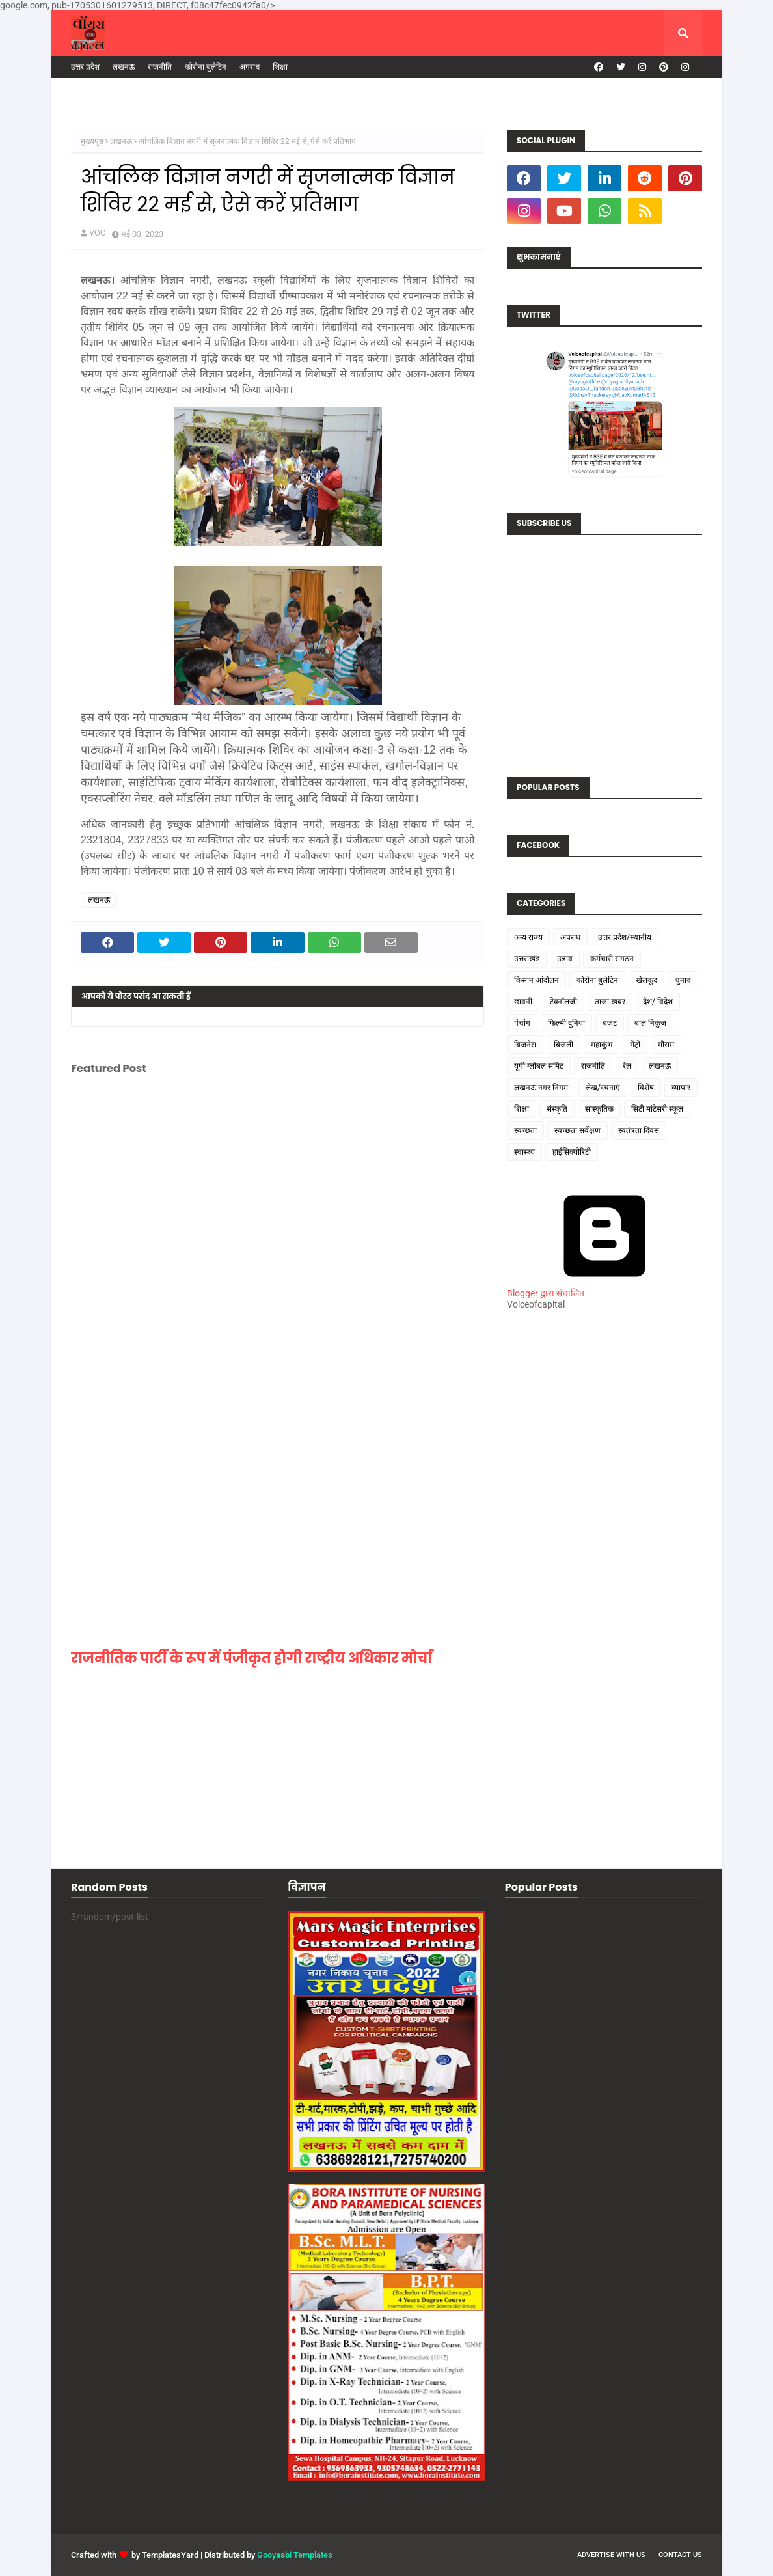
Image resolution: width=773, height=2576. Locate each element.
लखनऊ (124, 67)
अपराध (249, 67)
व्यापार (680, 1087)
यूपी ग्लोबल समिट (538, 1066)
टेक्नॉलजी (563, 1001)
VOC (97, 233)
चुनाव (683, 980)
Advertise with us (611, 2555)
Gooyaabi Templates (294, 2555)
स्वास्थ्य (524, 1152)
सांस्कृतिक (599, 1109)
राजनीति (160, 67)
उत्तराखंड (526, 958)
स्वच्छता (525, 1130)
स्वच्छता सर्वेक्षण (577, 1130)
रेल (627, 1066)
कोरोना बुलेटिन (205, 67)
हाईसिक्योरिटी (571, 1152)
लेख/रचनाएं (603, 1087)
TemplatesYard (170, 2555)
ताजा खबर (610, 1001)
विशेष (646, 1087)
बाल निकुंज (650, 1023)
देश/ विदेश (658, 1001)
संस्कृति (557, 1109)
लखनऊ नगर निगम (541, 1087)
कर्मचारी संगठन (612, 958)
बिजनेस (525, 1044)
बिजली (563, 1044)
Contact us (680, 2555)
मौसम (666, 1044)
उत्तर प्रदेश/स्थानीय (624, 937)
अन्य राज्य (528, 937)
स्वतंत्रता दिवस (638, 1130)
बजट (610, 1023)
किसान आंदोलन (536, 980)
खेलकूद (646, 980)
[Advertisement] (604, 1558)
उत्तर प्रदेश (85, 67)
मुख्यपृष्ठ (92, 141)
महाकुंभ (601, 1044)
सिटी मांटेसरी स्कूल (657, 1109)
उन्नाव (565, 958)
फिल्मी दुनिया (566, 1023)
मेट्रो (635, 1044)
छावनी (523, 1001)
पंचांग (522, 1023)
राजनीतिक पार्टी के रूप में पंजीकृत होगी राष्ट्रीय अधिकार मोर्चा (251, 1658)
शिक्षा (280, 67)
